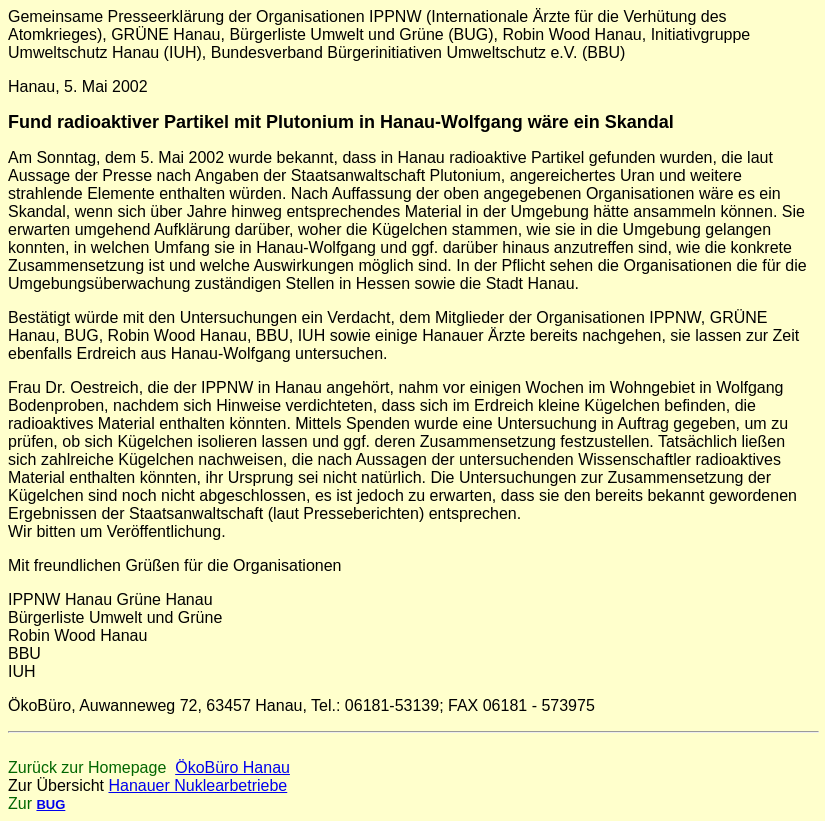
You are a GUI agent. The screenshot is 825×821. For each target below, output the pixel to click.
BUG (50, 804)
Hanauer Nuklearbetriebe (197, 785)
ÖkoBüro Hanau (232, 767)
